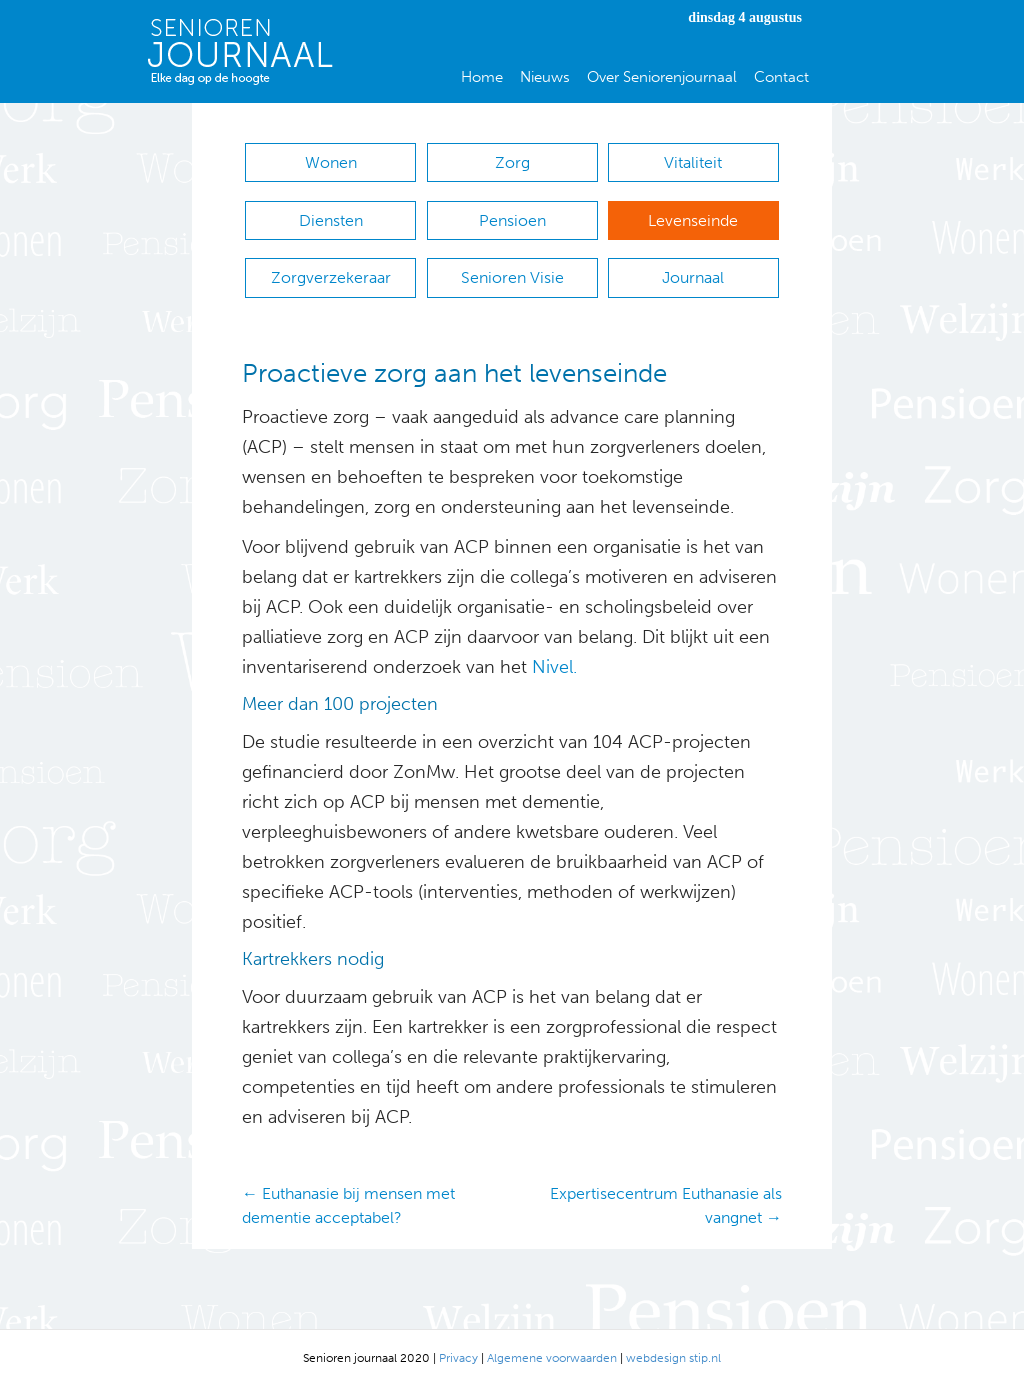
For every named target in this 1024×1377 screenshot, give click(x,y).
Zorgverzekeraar (331, 270)
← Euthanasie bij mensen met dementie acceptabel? (348, 1195)
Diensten (331, 216)
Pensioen (512, 216)
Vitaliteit (693, 162)
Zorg (512, 162)
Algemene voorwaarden (552, 1347)
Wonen (331, 162)
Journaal (693, 270)
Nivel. (554, 657)
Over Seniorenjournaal (662, 77)
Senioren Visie (512, 270)
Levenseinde (693, 216)
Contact (781, 77)
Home (482, 77)
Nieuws (545, 77)
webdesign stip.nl (673, 1347)
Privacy (458, 1347)
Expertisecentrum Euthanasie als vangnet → (666, 1195)
